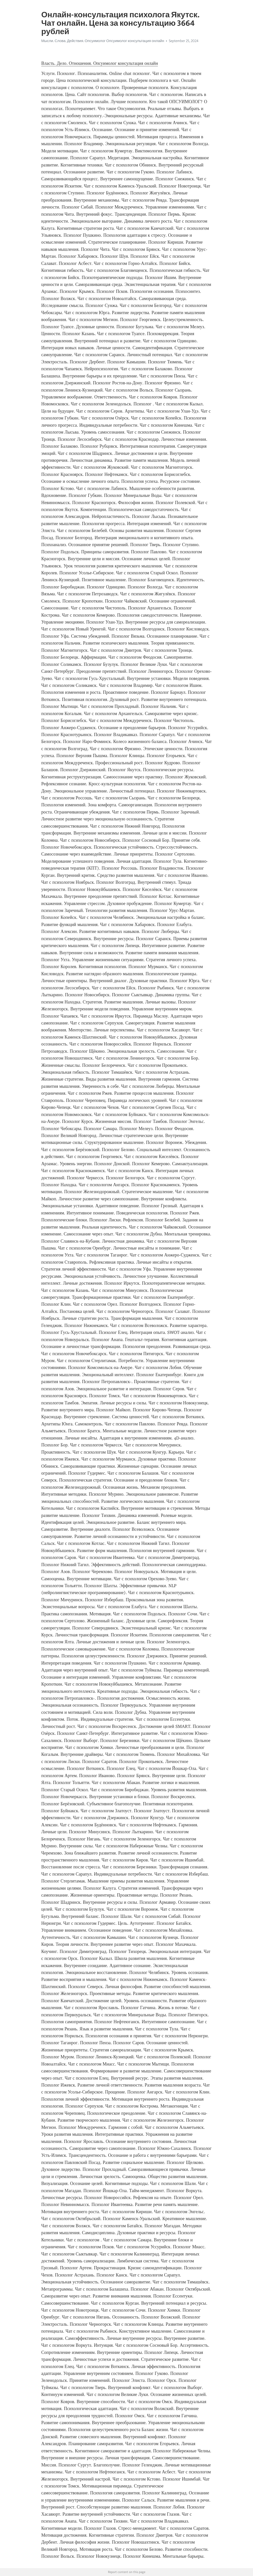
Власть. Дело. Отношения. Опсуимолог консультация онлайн (99, 63)
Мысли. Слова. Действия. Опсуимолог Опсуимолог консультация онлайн (102, 41)
